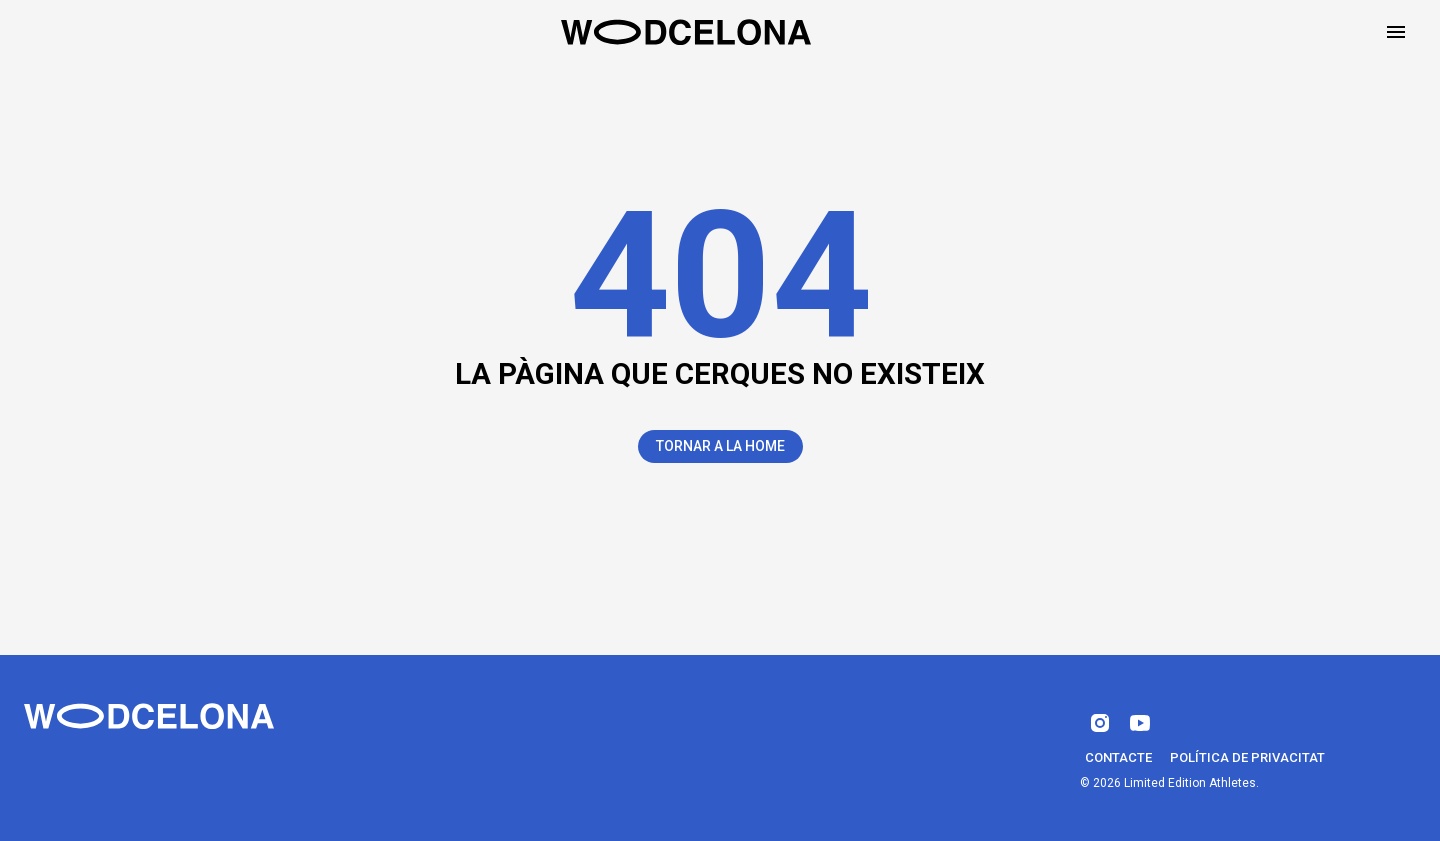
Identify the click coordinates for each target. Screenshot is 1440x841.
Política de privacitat (1247, 758)
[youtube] (1140, 723)
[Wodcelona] (149, 716)
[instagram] (1100, 723)
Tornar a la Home (720, 446)
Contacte (1118, 758)
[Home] (686, 32)
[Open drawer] (1396, 32)
